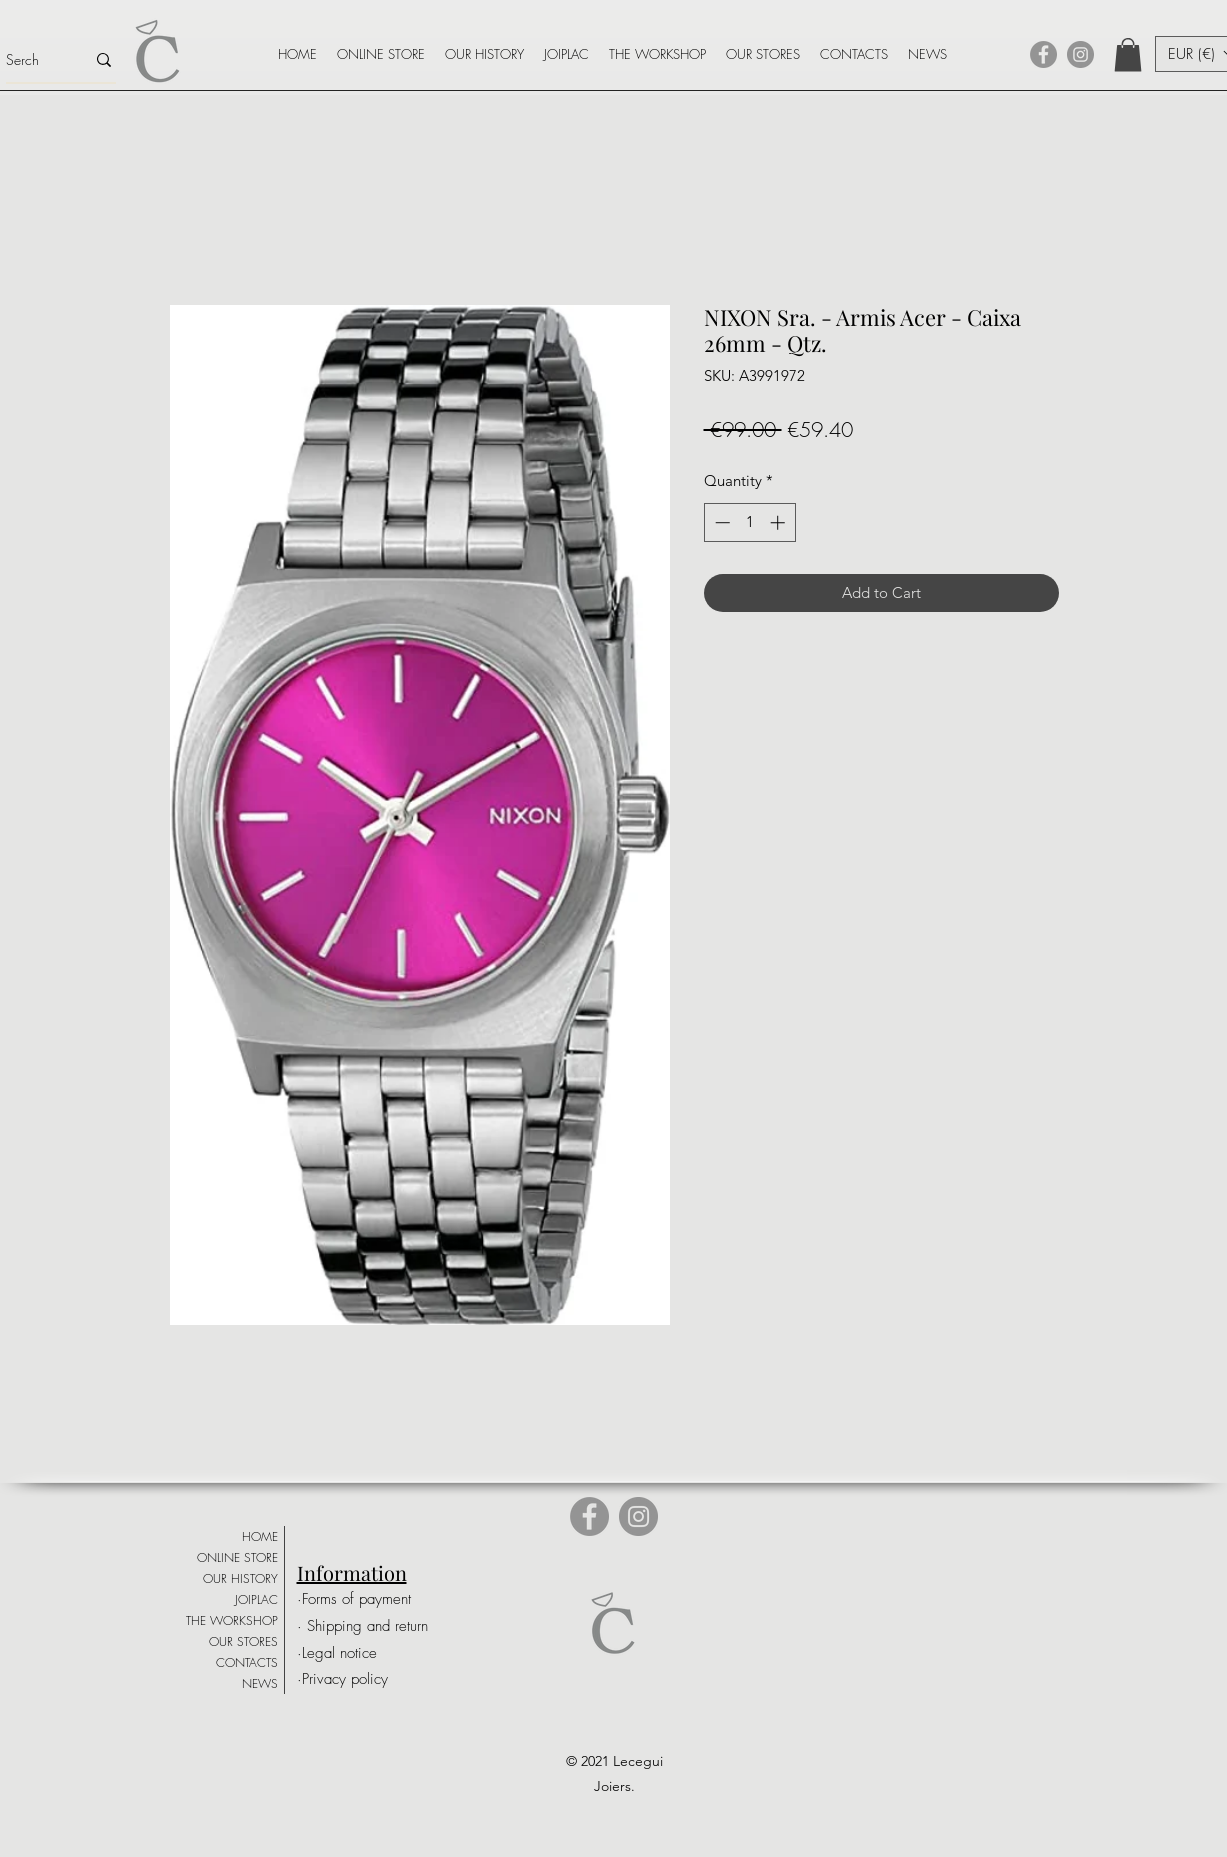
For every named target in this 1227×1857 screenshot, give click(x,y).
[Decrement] (720, 522)
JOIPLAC (256, 1599)
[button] (1128, 54)
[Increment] (779, 522)
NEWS (260, 1683)
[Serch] (30, 60)
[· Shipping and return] (371, 1626)
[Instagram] (1080, 54)
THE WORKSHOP (232, 1620)
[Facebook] (1043, 54)
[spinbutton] (749, 522)
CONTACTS (247, 1662)
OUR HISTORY (240, 1578)
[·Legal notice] (366, 1653)
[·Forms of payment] (366, 1599)
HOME (260, 1536)
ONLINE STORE (237, 1557)
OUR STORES (243, 1641)
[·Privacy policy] (362, 1679)
